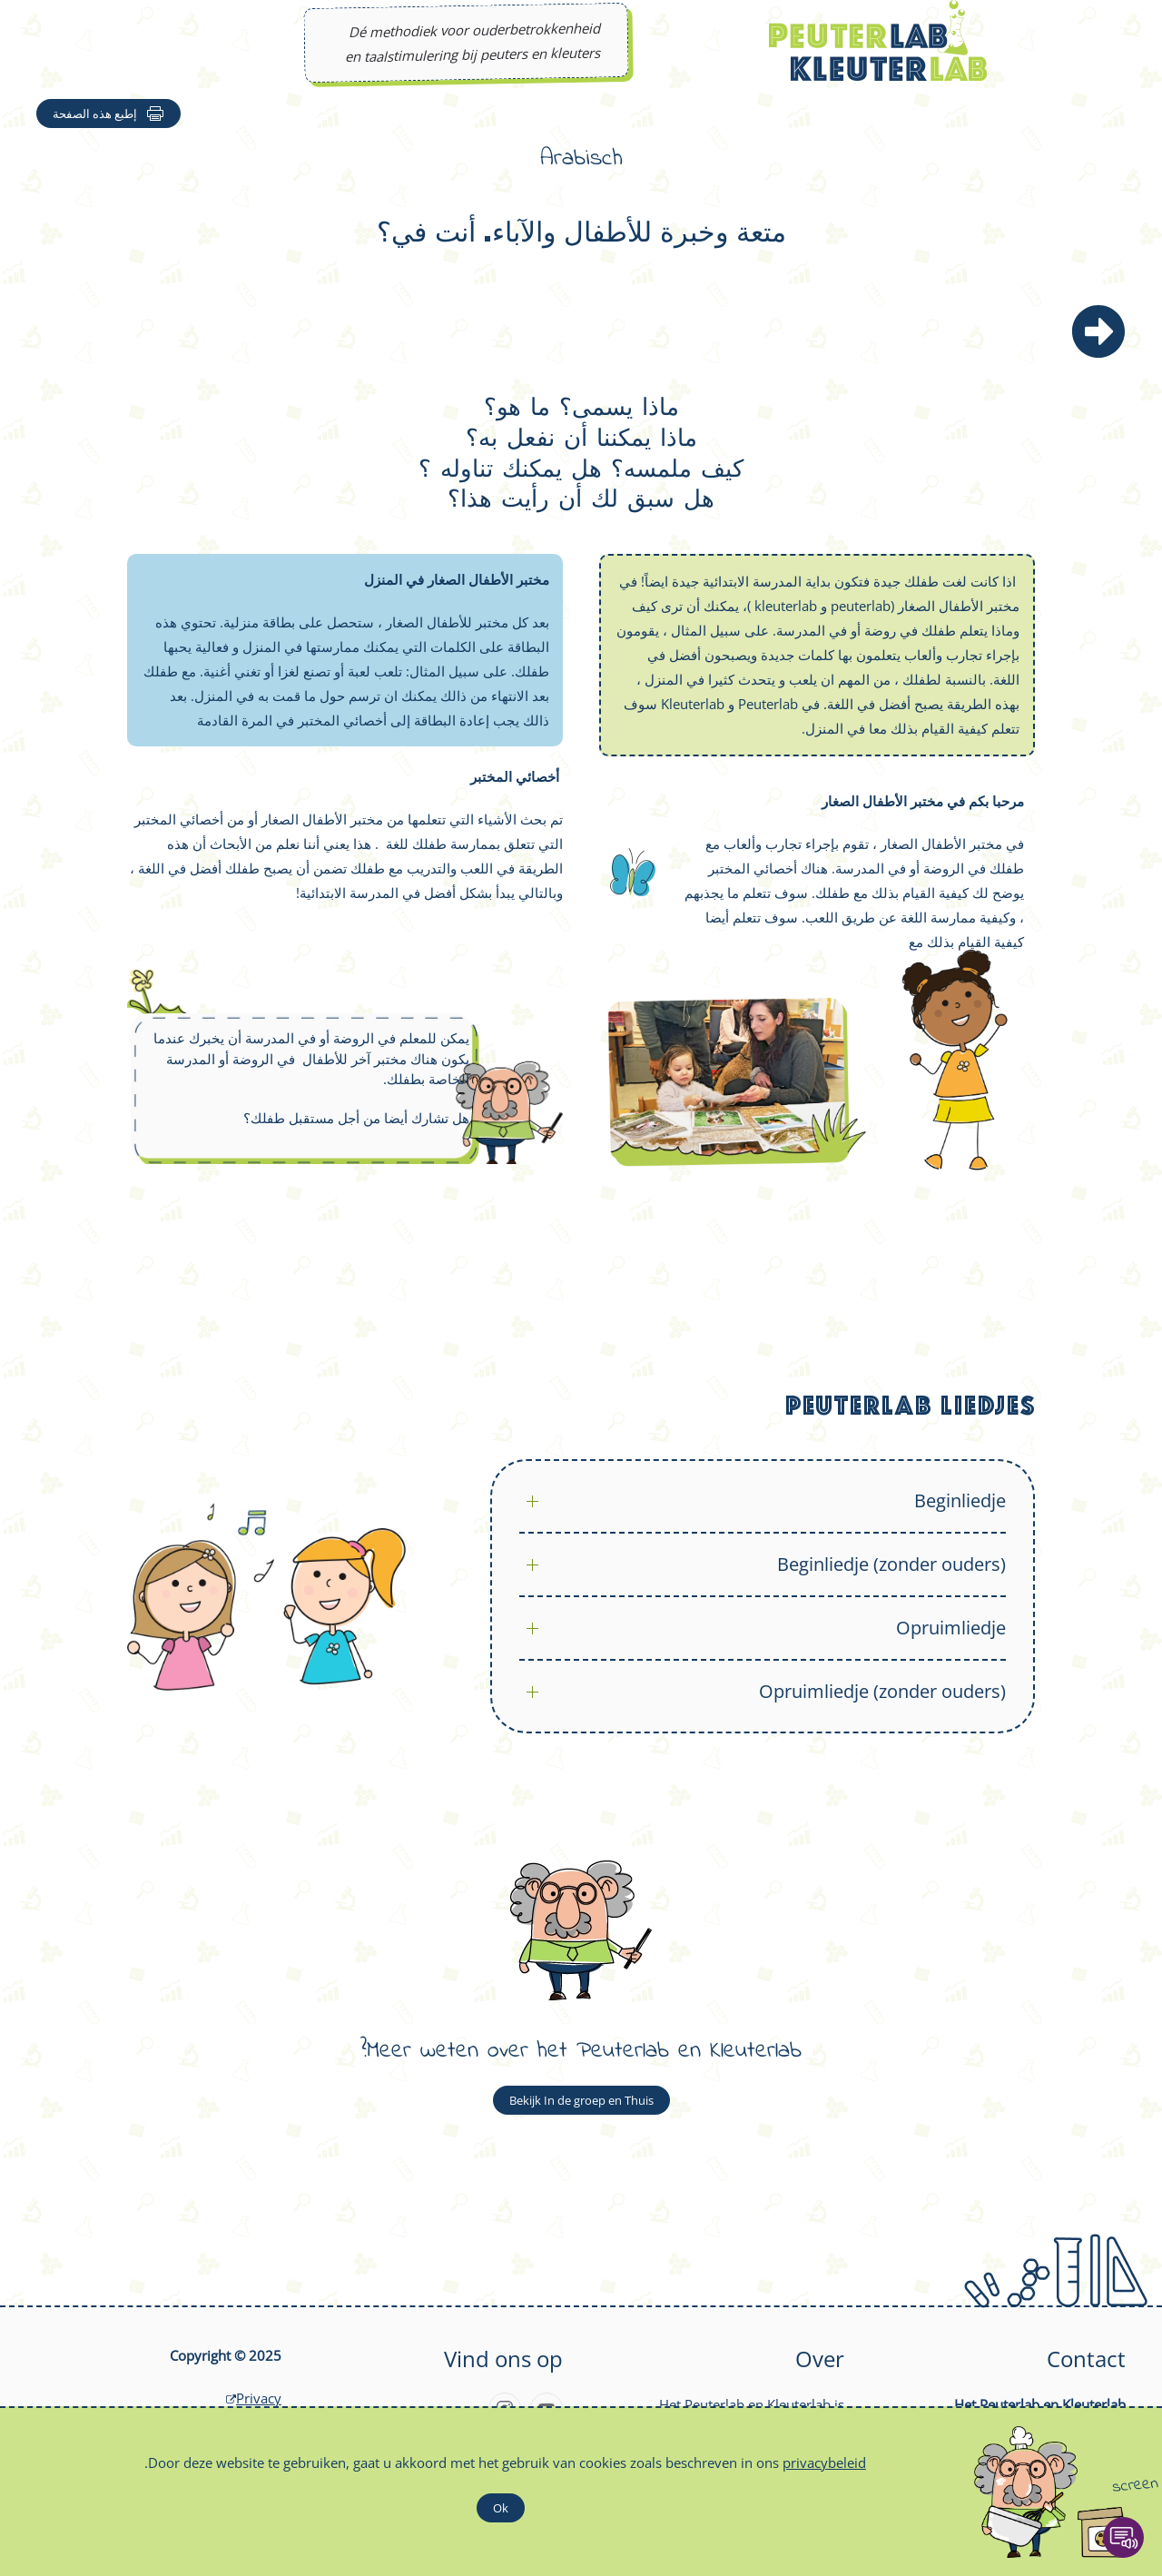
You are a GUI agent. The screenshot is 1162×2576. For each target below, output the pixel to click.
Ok (500, 2508)
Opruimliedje (951, 1627)
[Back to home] (878, 40)
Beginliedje (960, 1500)
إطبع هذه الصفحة (108, 113)
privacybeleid (824, 2462)
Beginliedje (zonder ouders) (891, 1564)
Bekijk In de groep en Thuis (581, 2100)
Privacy (251, 2398)
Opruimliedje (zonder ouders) (882, 1691)
